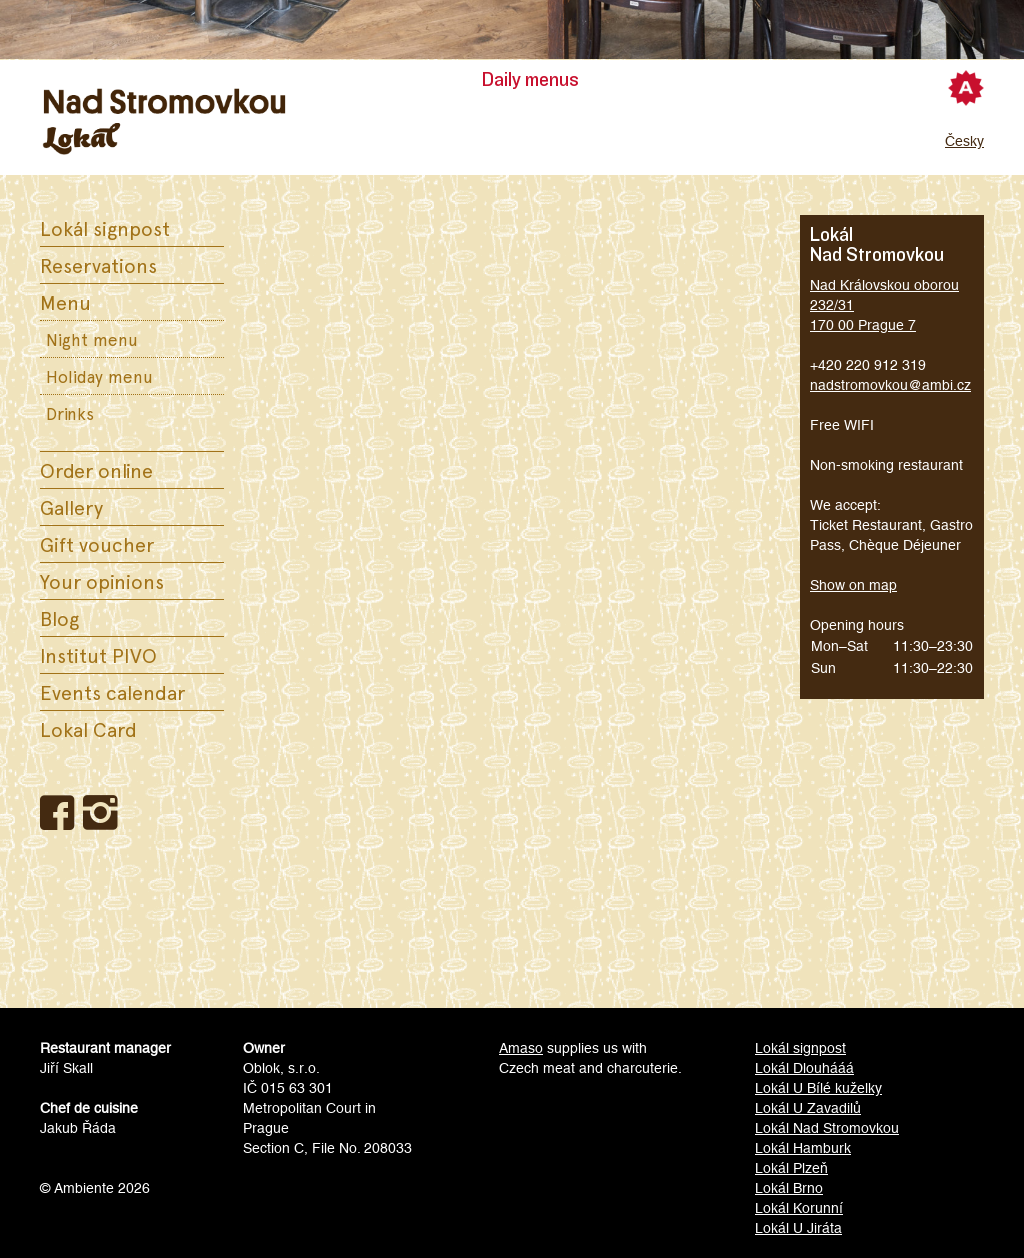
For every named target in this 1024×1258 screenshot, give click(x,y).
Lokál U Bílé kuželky (818, 1088)
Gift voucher (97, 544)
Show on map (853, 585)
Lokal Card (88, 729)
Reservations (98, 265)
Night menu (92, 339)
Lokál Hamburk (803, 1148)
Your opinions (102, 581)
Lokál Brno (789, 1188)
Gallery (71, 507)
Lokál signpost (105, 228)
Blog (59, 618)
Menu (65, 302)
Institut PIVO (98, 655)
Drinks (70, 413)
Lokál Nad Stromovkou (827, 1128)
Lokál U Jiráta (798, 1228)
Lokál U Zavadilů (808, 1108)
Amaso (521, 1048)
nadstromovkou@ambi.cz (890, 385)
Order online (96, 470)
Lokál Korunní (799, 1208)
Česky (964, 141)
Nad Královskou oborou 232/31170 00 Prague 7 (884, 305)
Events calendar (112, 692)
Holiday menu (99, 376)
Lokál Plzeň (791, 1168)
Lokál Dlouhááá (804, 1068)
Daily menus (530, 80)
